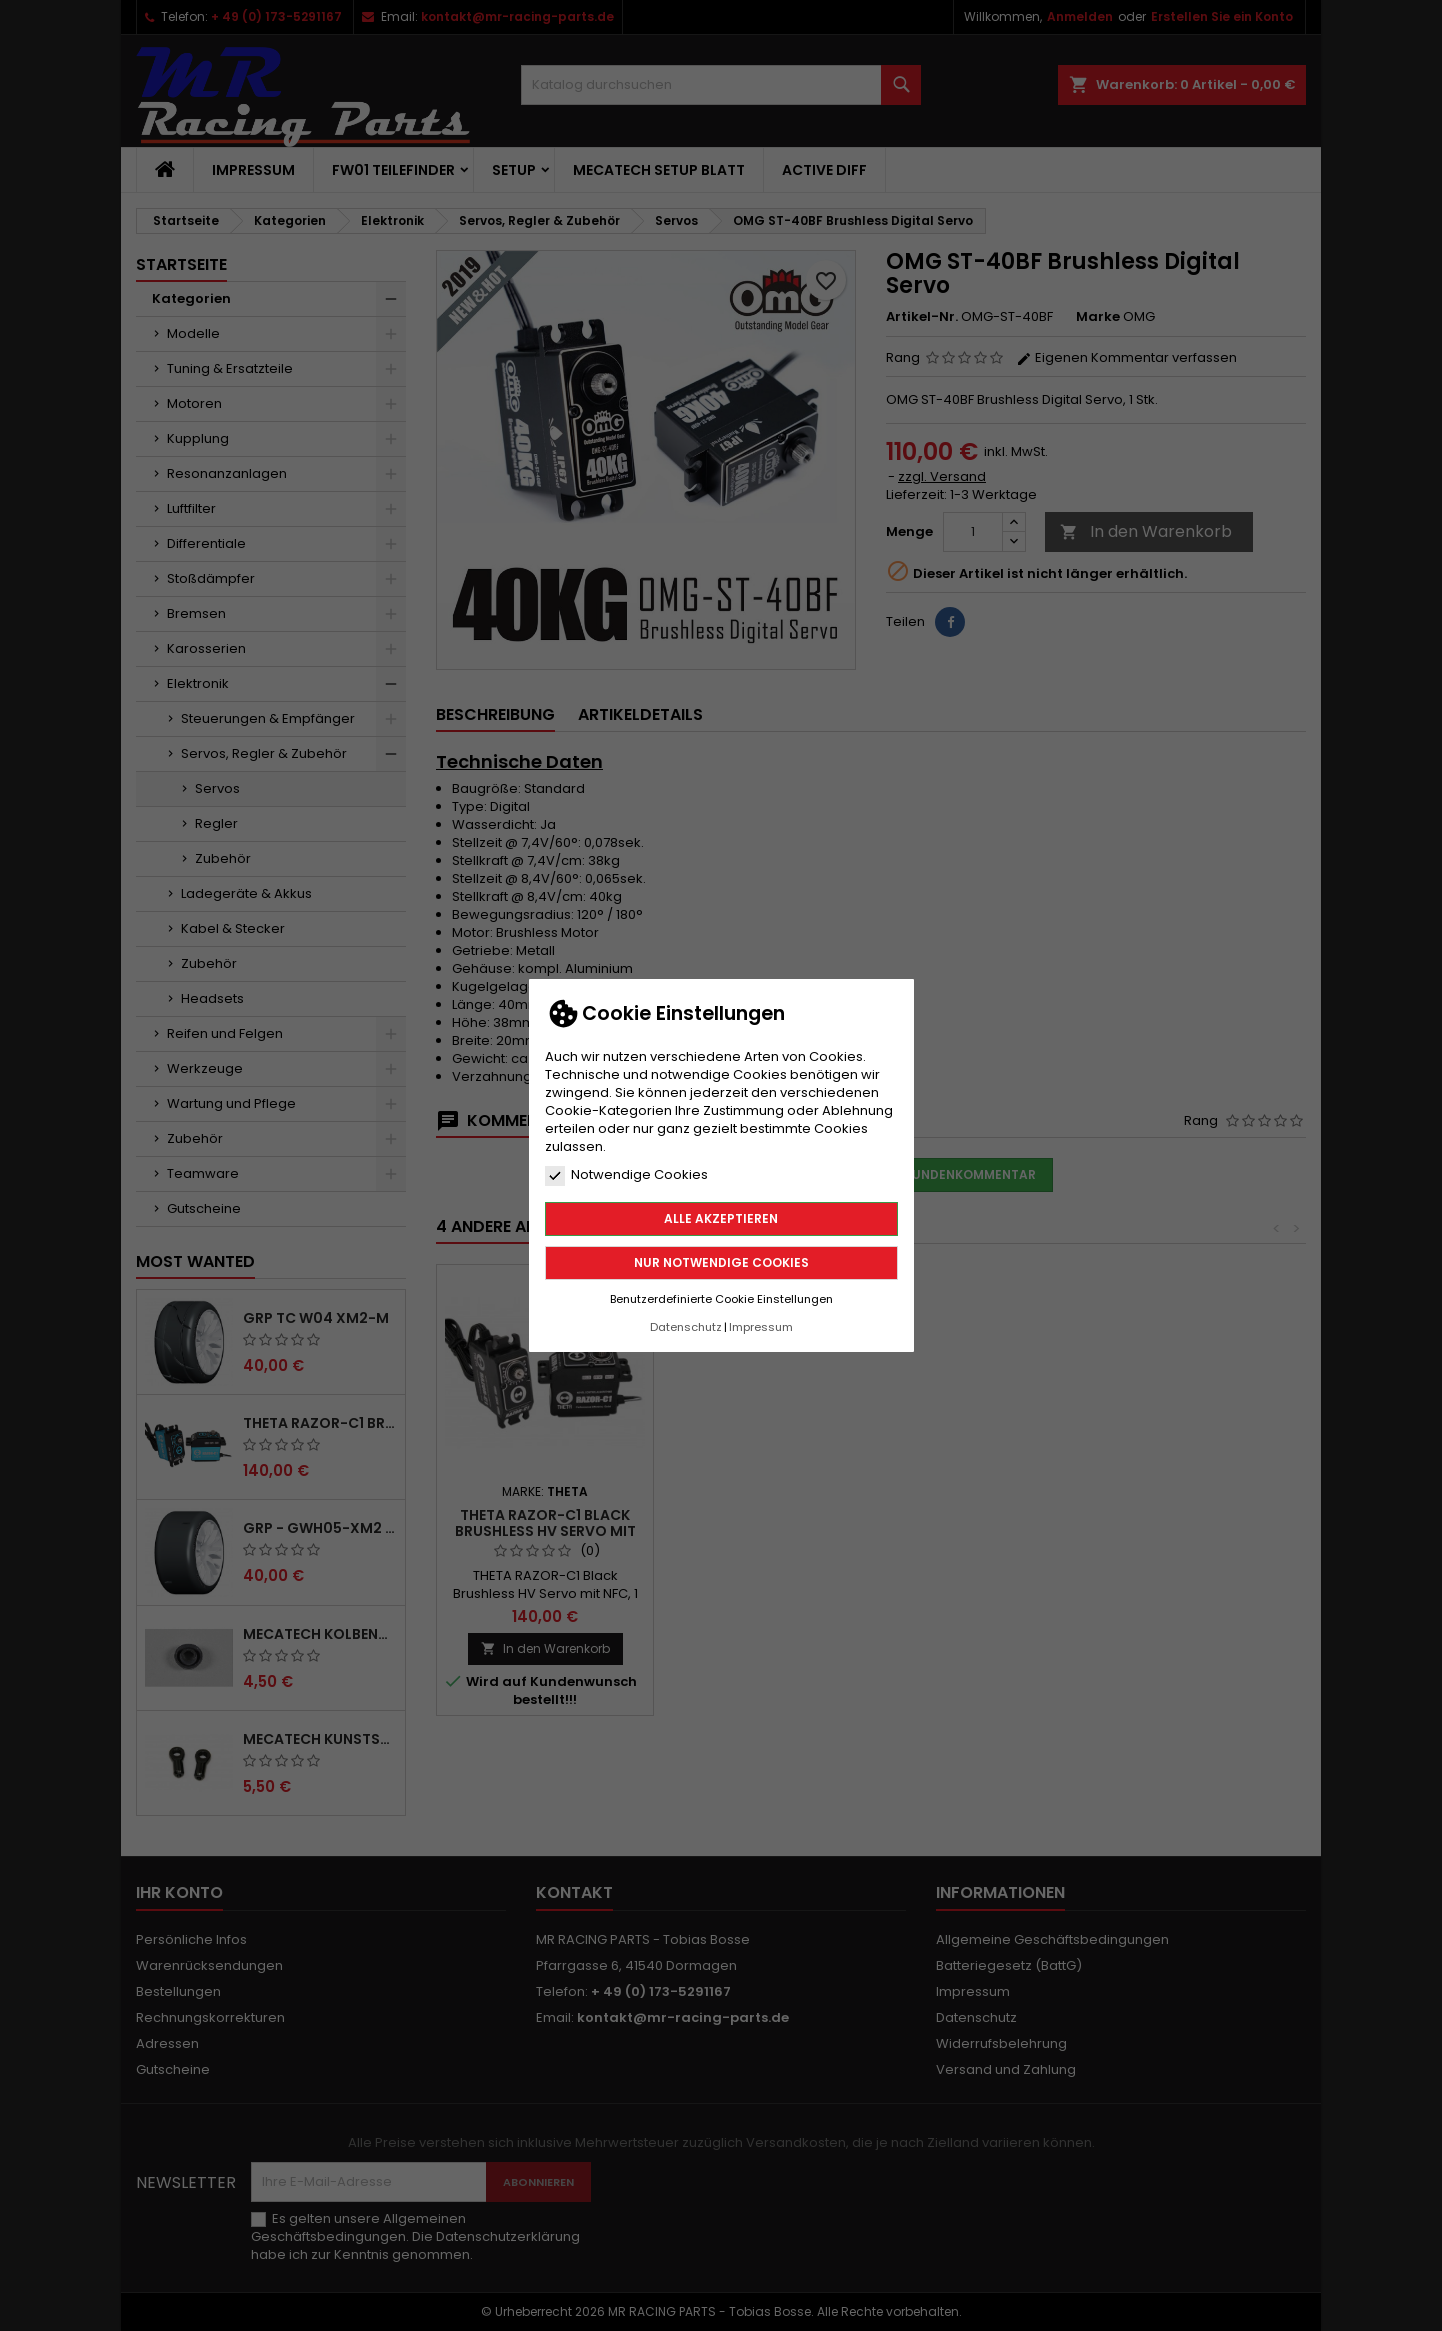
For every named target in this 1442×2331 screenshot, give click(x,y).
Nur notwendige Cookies (721, 1262)
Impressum (761, 1327)
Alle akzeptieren (721, 1218)
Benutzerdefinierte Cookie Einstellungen (721, 1299)
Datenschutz (686, 1327)
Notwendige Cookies (626, 1175)
